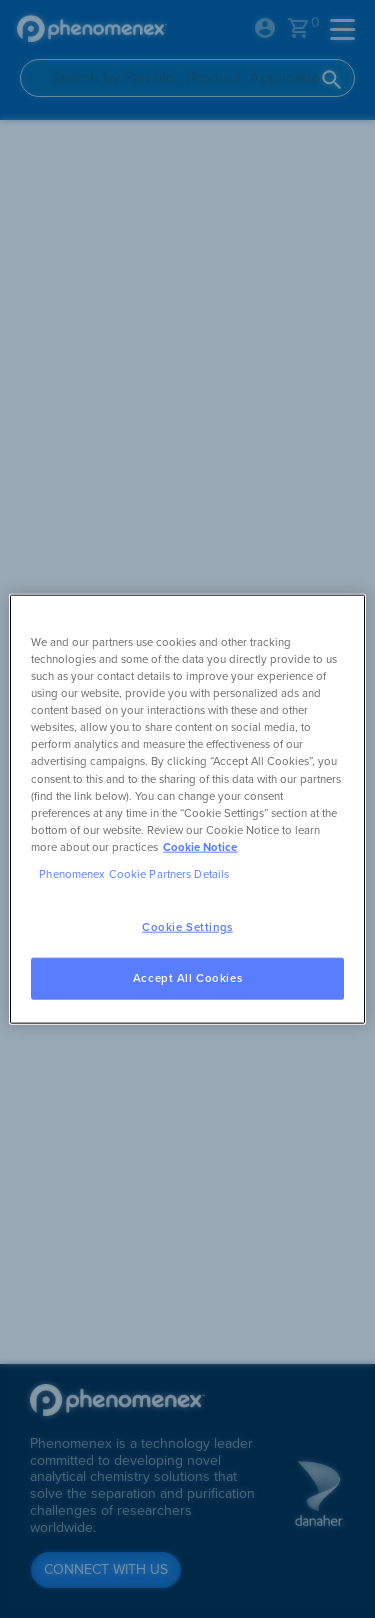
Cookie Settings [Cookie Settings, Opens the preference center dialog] (187, 927)
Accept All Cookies (187, 977)
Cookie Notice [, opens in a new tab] (200, 846)
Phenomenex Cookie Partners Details (134, 873)
